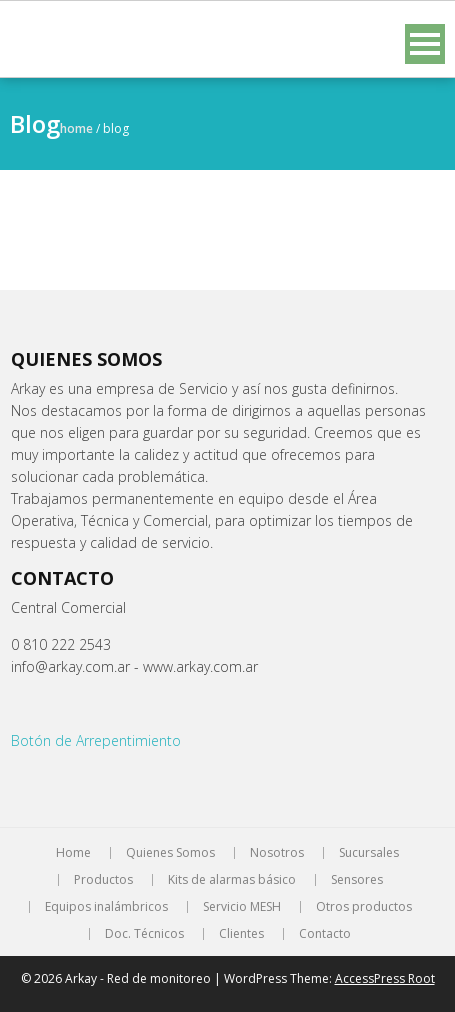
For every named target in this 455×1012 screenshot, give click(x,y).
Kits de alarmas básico (232, 880)
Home (76, 128)
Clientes (241, 934)
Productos (103, 880)
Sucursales (369, 853)
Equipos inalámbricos (106, 907)
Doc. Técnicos (144, 934)
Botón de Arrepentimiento (96, 740)
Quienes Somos (170, 853)
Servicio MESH (242, 907)
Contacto (325, 934)
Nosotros (277, 853)
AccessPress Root (385, 978)
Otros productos (364, 907)
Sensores (357, 880)
